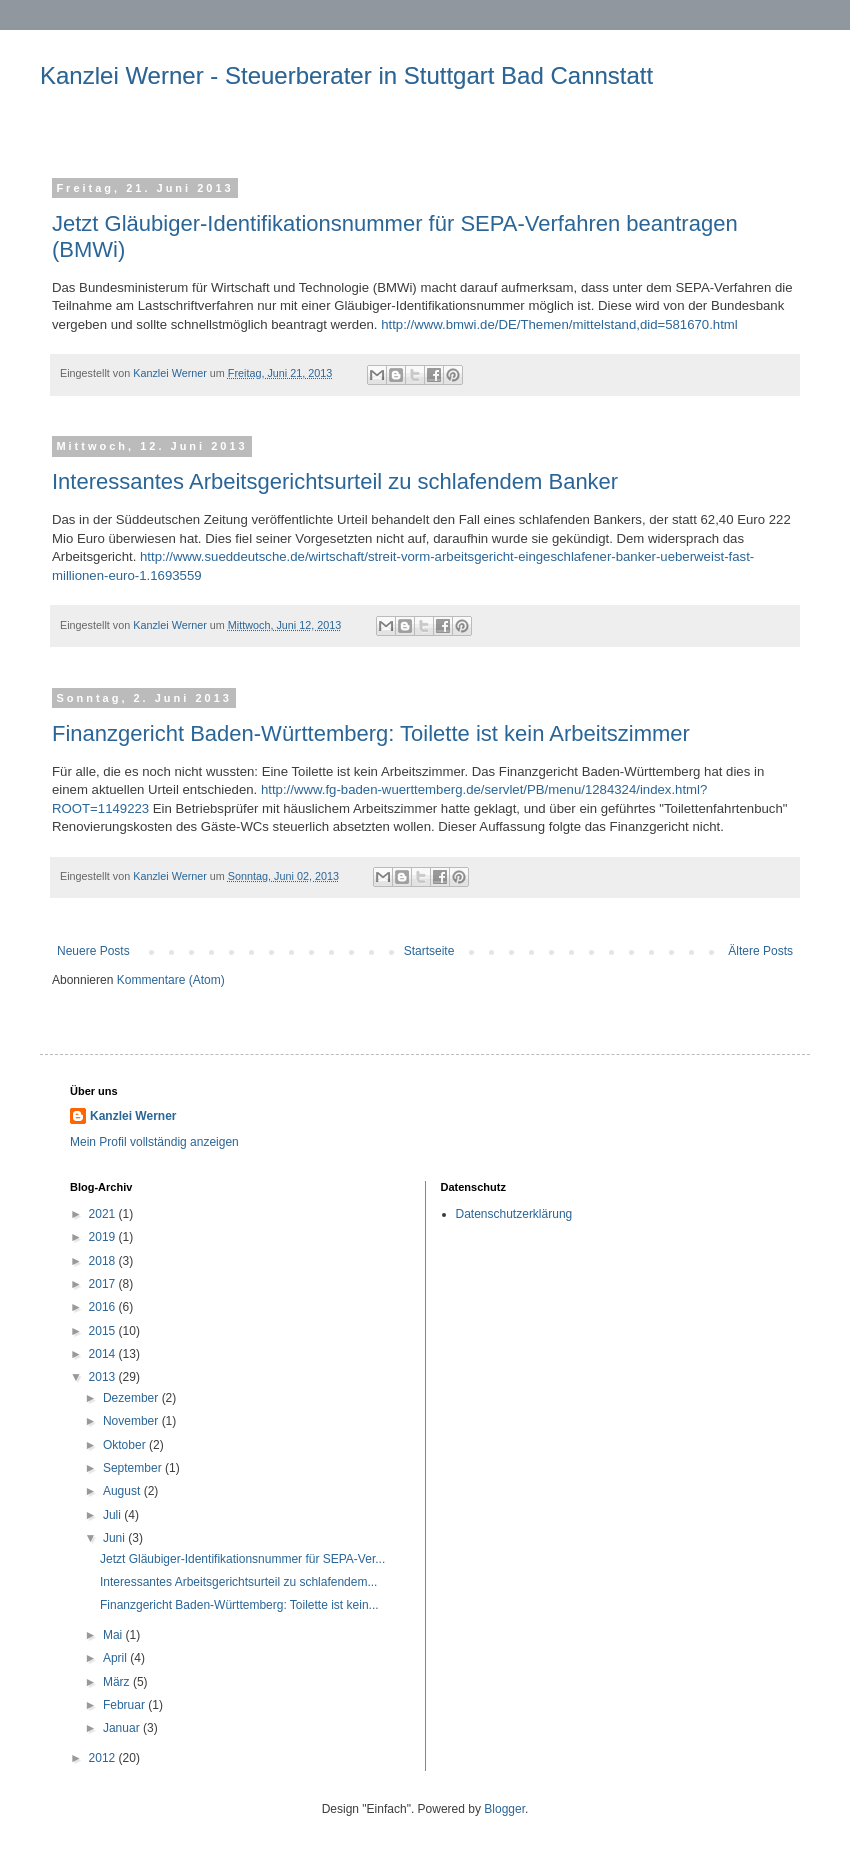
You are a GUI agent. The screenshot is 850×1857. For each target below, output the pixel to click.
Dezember (132, 1398)
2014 (104, 1354)
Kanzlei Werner (133, 1116)
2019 (104, 1237)
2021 (104, 1214)
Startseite (429, 951)
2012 (104, 1758)
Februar (125, 1705)
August (123, 1491)
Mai (114, 1635)
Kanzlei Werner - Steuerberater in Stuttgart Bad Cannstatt (346, 75)
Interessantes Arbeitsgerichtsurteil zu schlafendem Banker (335, 481)
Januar (123, 1728)
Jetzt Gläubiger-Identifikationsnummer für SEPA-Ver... (242, 1559)
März (118, 1682)
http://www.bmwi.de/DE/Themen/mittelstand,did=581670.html (559, 324)
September (134, 1468)
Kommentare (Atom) (171, 980)
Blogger (504, 1809)
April (116, 1658)
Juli (113, 1515)
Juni (115, 1538)
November (132, 1421)
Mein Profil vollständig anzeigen (154, 1142)
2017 (104, 1284)
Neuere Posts (93, 951)
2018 (104, 1261)
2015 (104, 1331)
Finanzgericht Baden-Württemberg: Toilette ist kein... (239, 1605)
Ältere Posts (760, 951)
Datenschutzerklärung (514, 1214)
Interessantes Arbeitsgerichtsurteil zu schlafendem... (238, 1582)
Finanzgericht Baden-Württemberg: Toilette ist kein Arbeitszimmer (371, 733)
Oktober (126, 1445)
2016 (104, 1307)
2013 (104, 1377)
